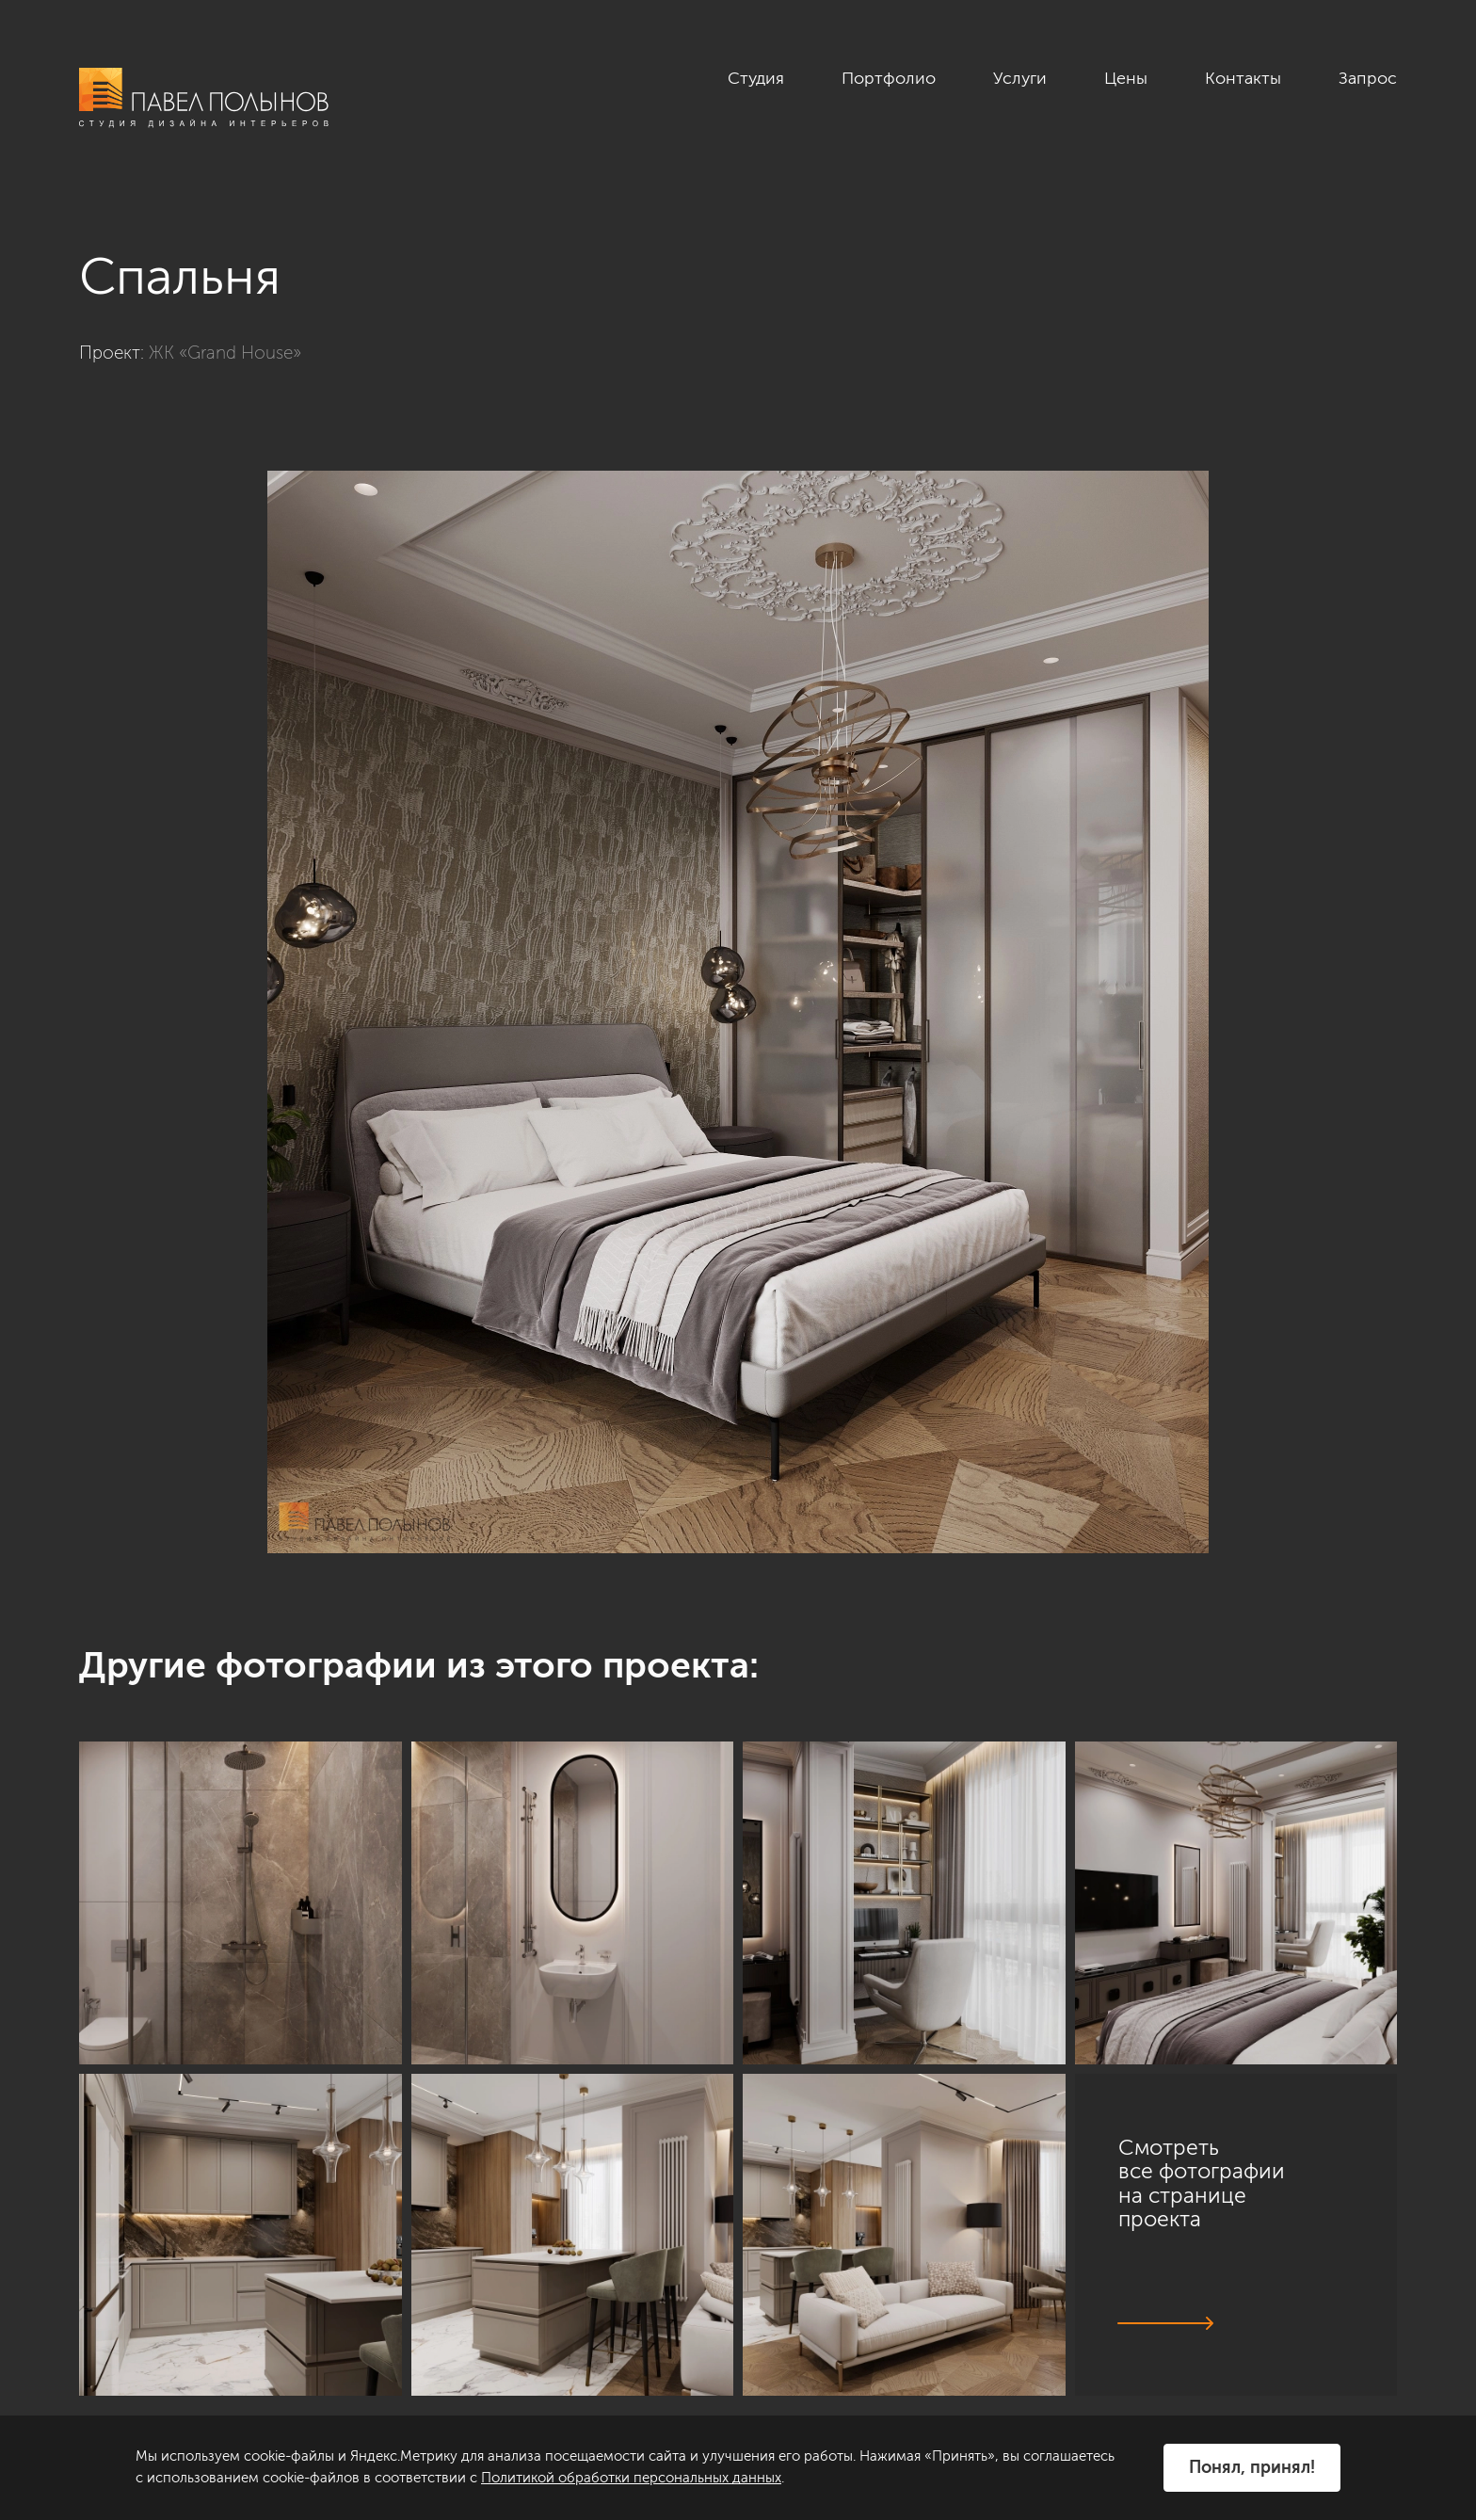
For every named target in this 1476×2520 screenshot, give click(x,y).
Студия (756, 78)
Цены (1125, 78)
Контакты (1243, 78)
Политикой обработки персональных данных (631, 2477)
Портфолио (889, 78)
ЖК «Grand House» (225, 352)
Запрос (1368, 78)
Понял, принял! (1252, 2467)
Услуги (1020, 78)
